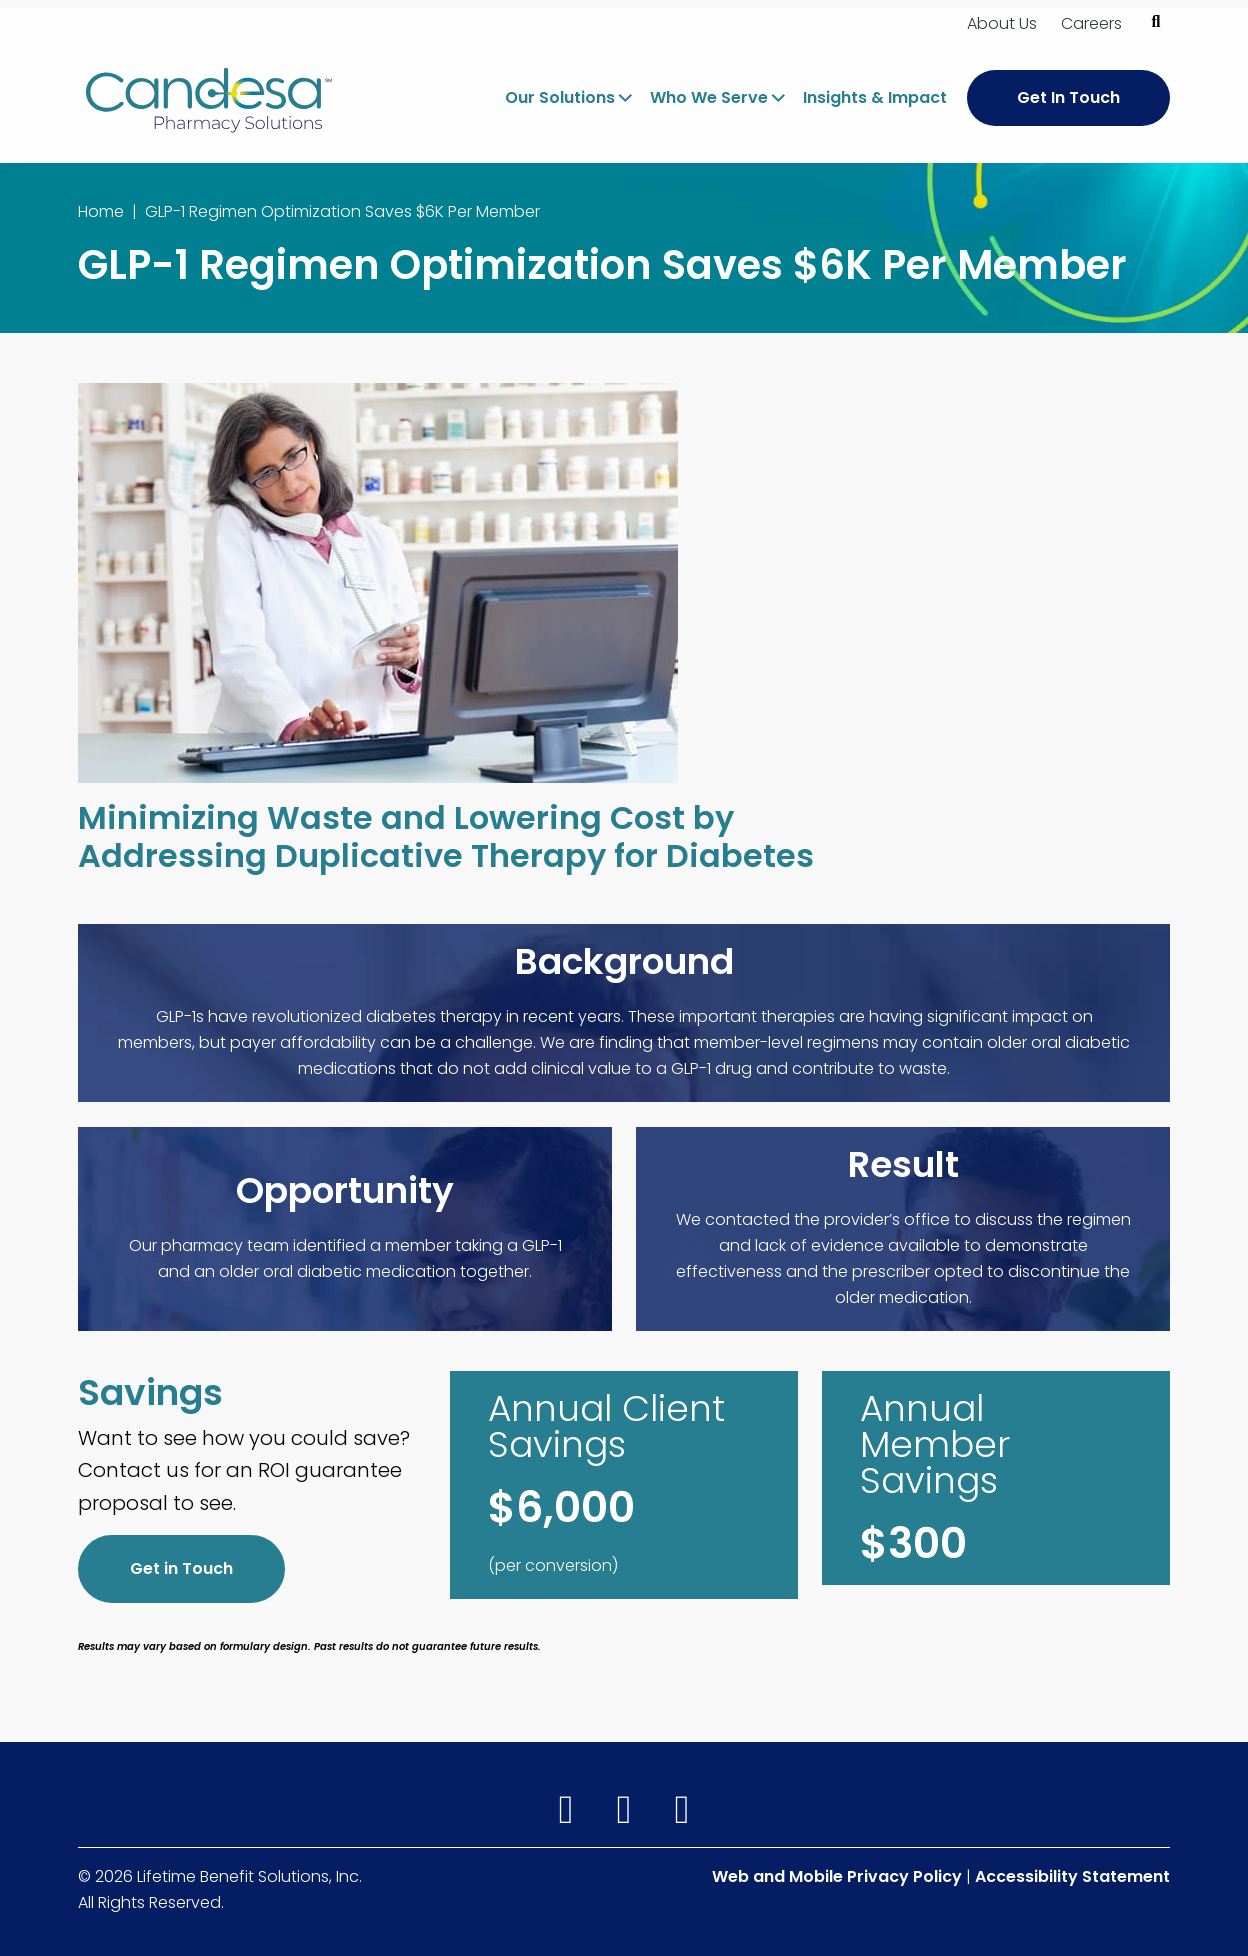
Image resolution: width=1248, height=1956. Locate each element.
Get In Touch (1068, 97)
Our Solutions (560, 97)
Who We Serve (709, 97)
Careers (1091, 23)
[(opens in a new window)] (570, 1810)
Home (101, 211)
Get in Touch (181, 1568)
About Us (1002, 23)
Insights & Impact (875, 97)
